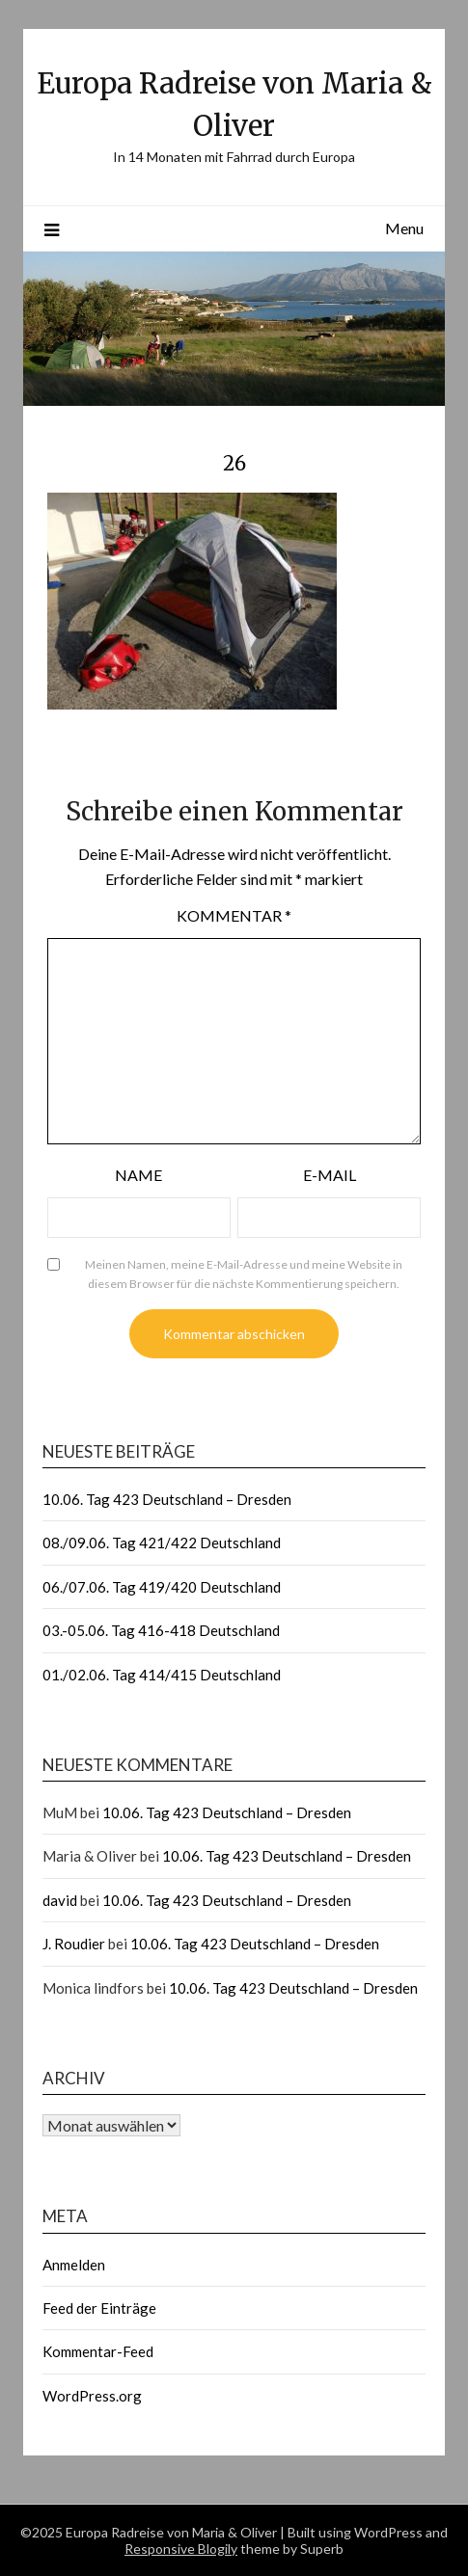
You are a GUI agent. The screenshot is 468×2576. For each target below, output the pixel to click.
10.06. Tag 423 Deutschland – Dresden (166, 1499)
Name (138, 1175)
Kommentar (234, 915)
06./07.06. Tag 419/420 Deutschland (161, 1587)
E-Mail (329, 1175)
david (59, 1900)
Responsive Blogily (180, 2548)
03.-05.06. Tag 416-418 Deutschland (161, 1630)
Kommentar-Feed (97, 2351)
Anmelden (73, 2264)
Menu (404, 228)
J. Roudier (73, 1943)
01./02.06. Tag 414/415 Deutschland (161, 1674)
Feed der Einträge (99, 2308)
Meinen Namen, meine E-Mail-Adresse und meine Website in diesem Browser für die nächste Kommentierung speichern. (243, 1274)
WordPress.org (92, 2395)
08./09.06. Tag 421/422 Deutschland (161, 1542)
